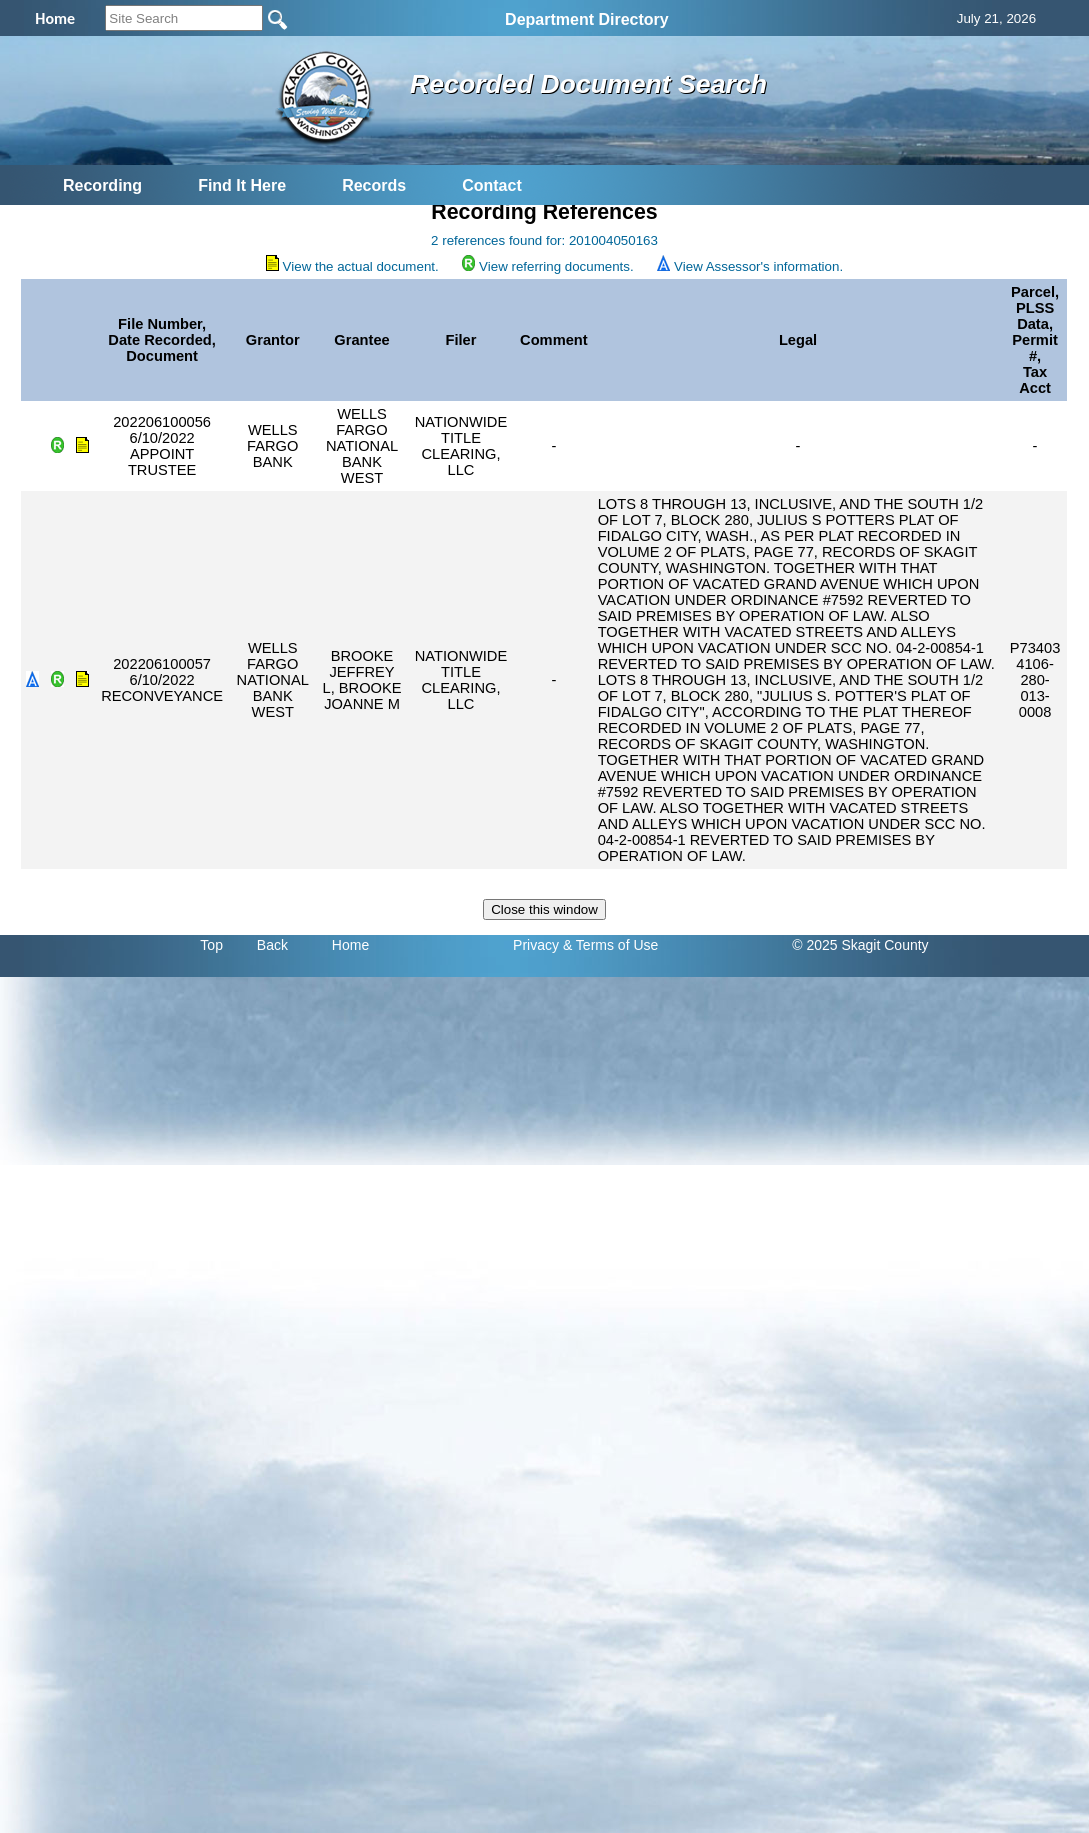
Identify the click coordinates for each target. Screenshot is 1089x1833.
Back (272, 945)
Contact (492, 185)
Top (211, 945)
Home (350, 945)
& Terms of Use (610, 945)
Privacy (536, 945)
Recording (102, 185)
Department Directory (587, 19)
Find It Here (242, 185)
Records (374, 185)
